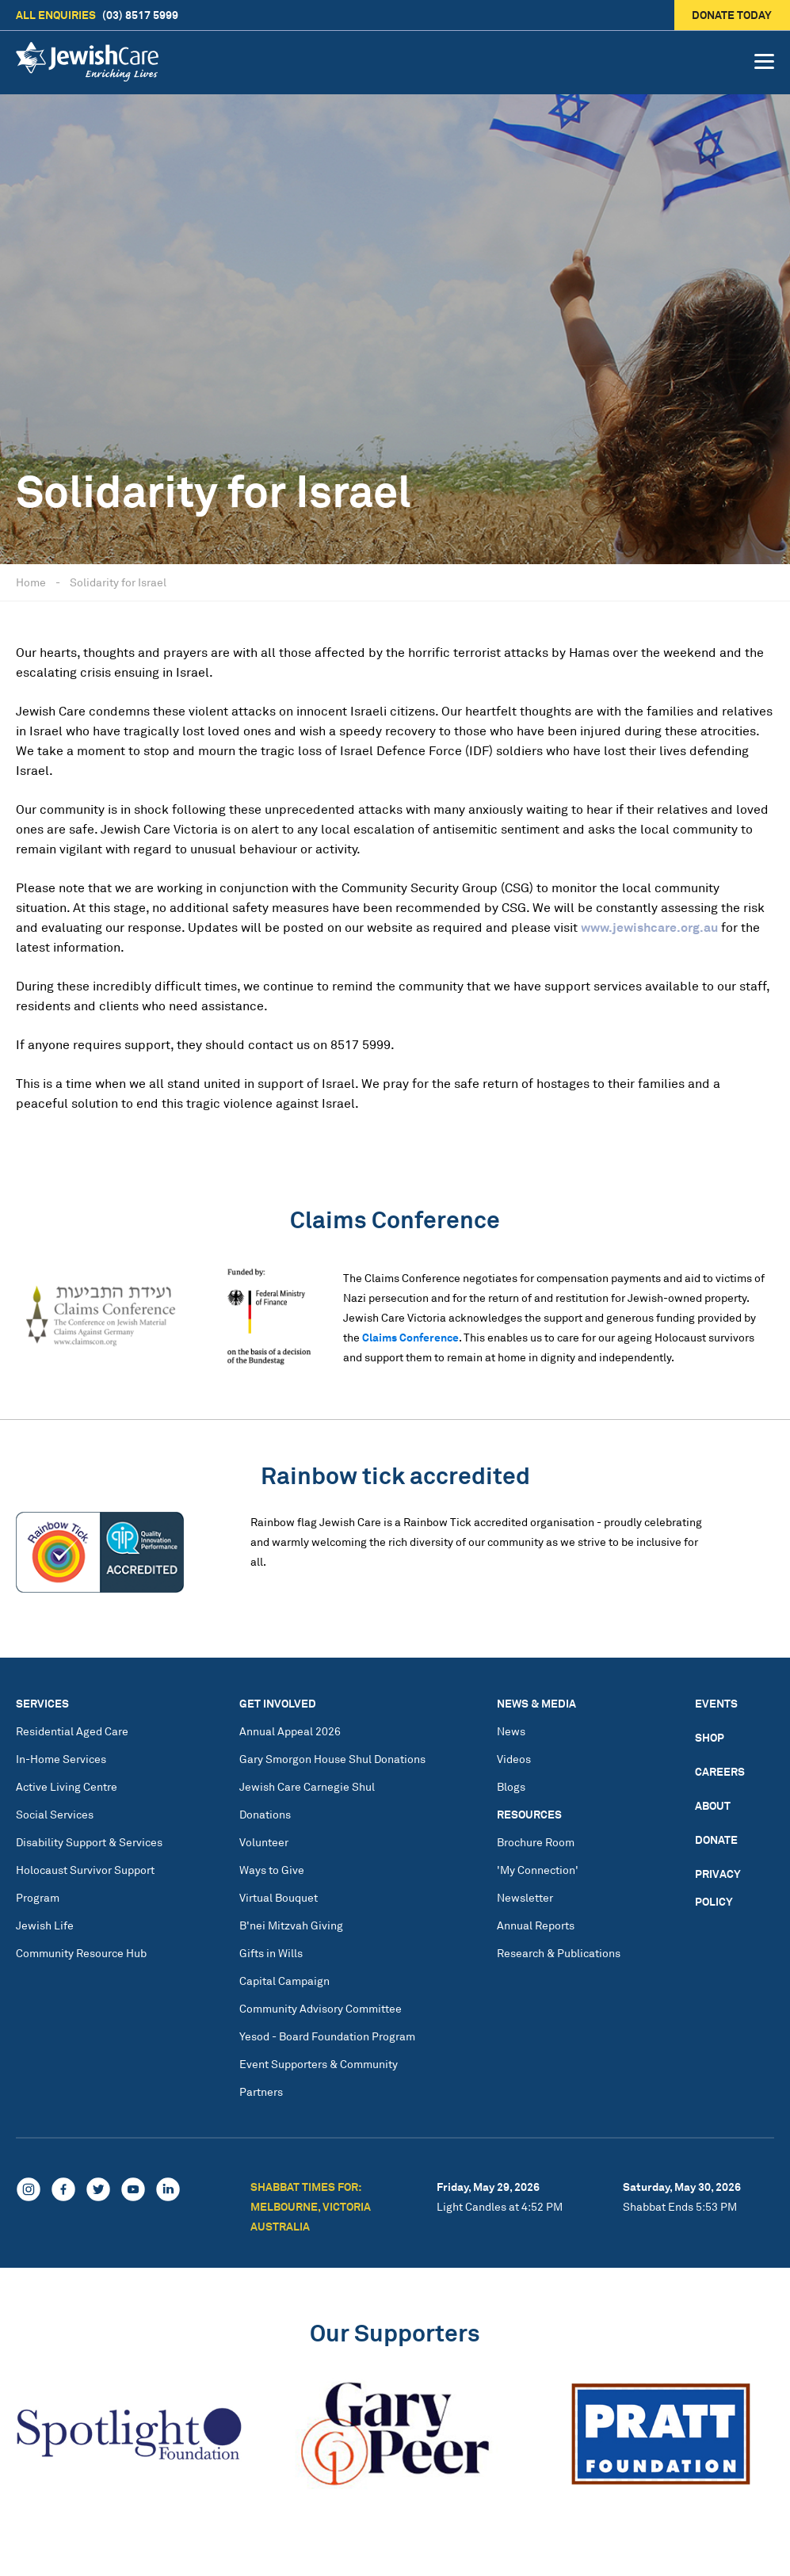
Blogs (511, 1786)
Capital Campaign (284, 1980)
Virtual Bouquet (278, 1897)
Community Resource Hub (81, 1953)
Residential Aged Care (72, 1731)
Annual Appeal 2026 (290, 1731)
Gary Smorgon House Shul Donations (332, 1758)
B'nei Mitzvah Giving (291, 1925)
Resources (529, 1814)
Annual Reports (535, 1925)
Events (716, 1703)
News (511, 1731)
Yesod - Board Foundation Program (327, 2036)
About (713, 1805)
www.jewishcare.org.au (649, 927)
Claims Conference (410, 1337)
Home (31, 582)
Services (42, 1703)
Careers (720, 1771)
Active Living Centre (66, 1786)
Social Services (55, 1814)
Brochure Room (535, 1842)
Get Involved (277, 1703)
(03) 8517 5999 (97, 15)
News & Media (536, 1703)
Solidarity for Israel (118, 582)
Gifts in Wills (271, 1953)
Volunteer (263, 1842)
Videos (514, 1758)
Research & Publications (558, 1953)
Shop (709, 1737)
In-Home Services (61, 1758)
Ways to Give (271, 1869)
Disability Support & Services (89, 1842)
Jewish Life (45, 1925)
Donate (716, 1839)
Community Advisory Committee (320, 2008)
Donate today (733, 14)
